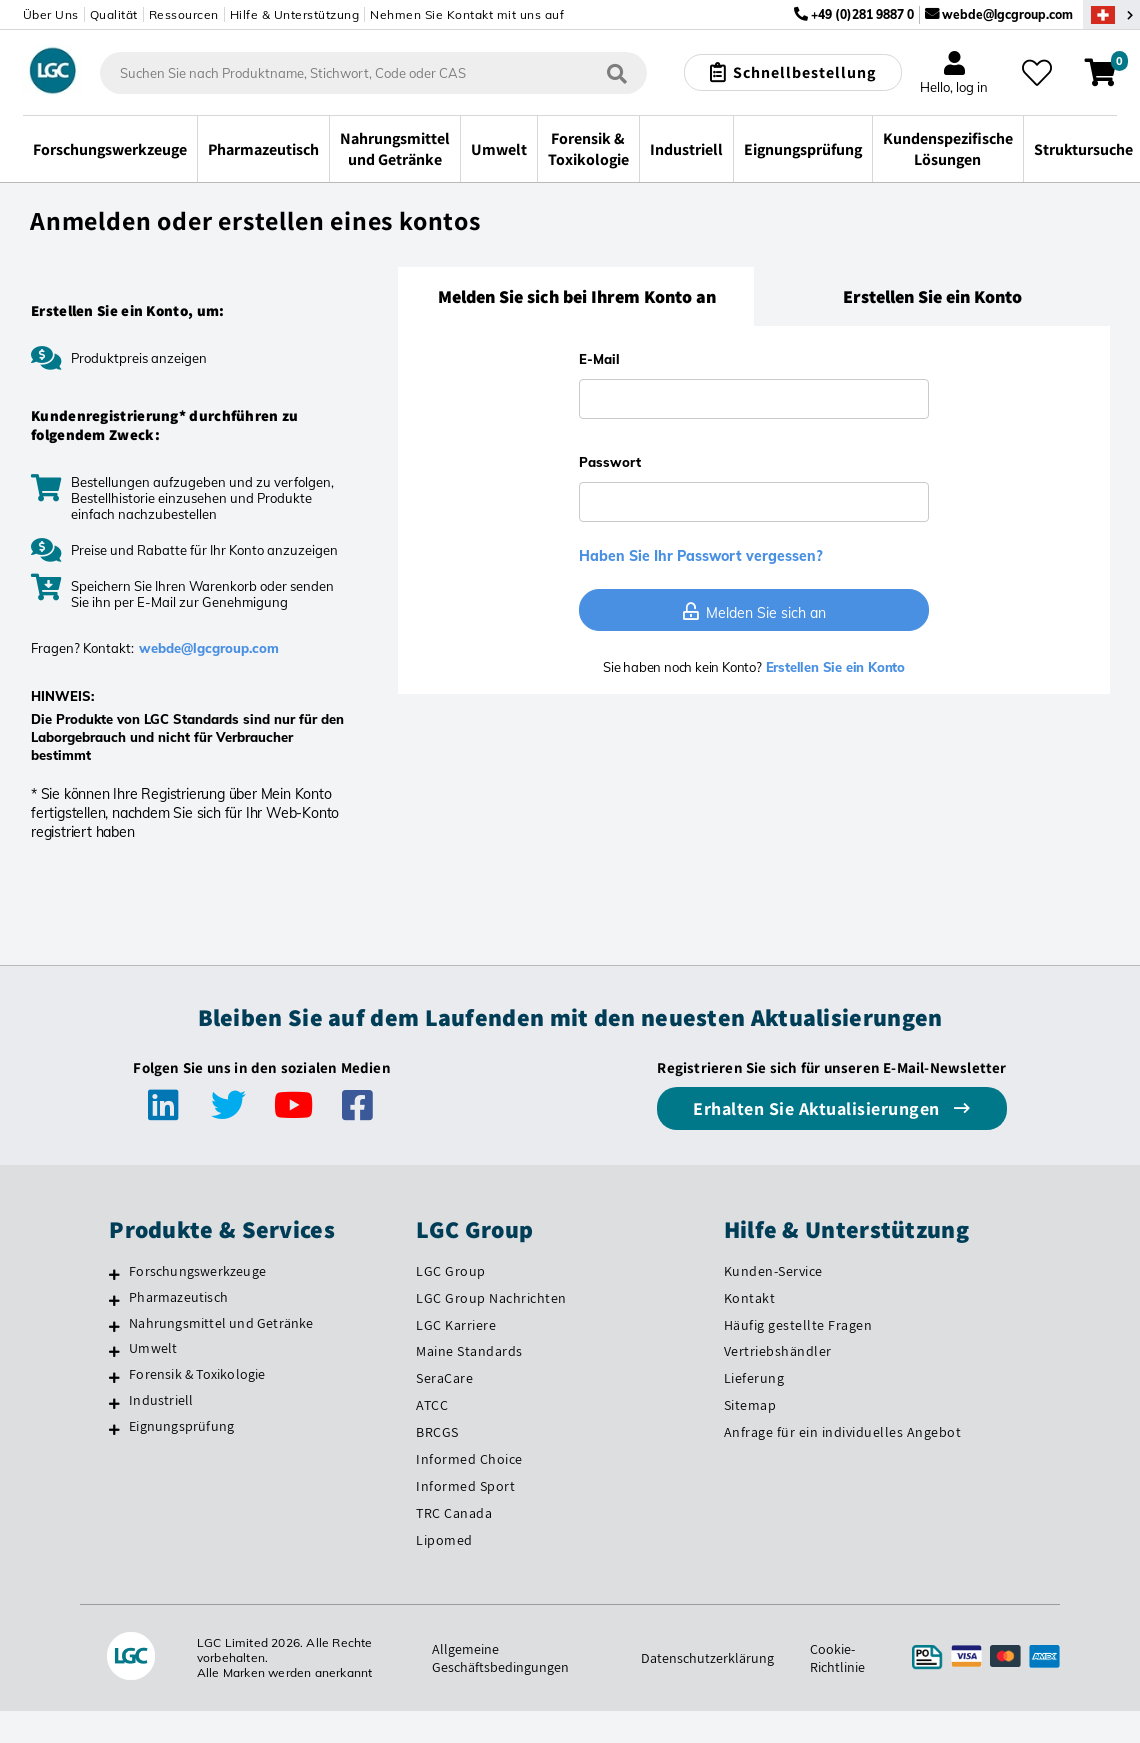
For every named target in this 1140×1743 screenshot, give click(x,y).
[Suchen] (617, 73)
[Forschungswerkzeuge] (114, 1274)
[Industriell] (114, 1403)
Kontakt (750, 1298)
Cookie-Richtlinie (837, 1658)
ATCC (432, 1405)
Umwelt (153, 1348)
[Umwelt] (114, 1351)
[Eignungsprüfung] (114, 1429)
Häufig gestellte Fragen (798, 1325)
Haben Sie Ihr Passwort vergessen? (701, 556)
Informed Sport (465, 1486)
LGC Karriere (456, 1325)
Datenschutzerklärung (707, 1658)
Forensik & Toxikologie (197, 1374)
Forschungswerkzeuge (197, 1271)
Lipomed (444, 1540)
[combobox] (373, 73)
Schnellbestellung (804, 72)
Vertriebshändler (778, 1351)
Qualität (114, 14)
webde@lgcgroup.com (1007, 14)
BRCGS (437, 1432)
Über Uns (51, 14)
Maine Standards (469, 1351)
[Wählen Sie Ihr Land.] (1111, 14)
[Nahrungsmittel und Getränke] (114, 1326)
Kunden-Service (773, 1271)
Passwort (610, 462)
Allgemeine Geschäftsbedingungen (500, 1658)
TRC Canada (454, 1513)
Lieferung (754, 1378)
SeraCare (444, 1378)
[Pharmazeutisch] (114, 1300)
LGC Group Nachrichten (491, 1298)
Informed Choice (469, 1459)
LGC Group (451, 1271)
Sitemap (750, 1405)
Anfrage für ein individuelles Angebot (843, 1432)
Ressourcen (184, 14)
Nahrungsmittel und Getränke (221, 1323)
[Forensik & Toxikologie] (114, 1377)
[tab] (576, 297)
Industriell (161, 1400)
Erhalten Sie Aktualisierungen (818, 1108)
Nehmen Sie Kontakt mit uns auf (467, 14)
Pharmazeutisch (178, 1297)
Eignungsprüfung (181, 1426)
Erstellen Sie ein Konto (833, 667)
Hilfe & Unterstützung (295, 14)
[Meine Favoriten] (1037, 73)
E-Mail (599, 359)
